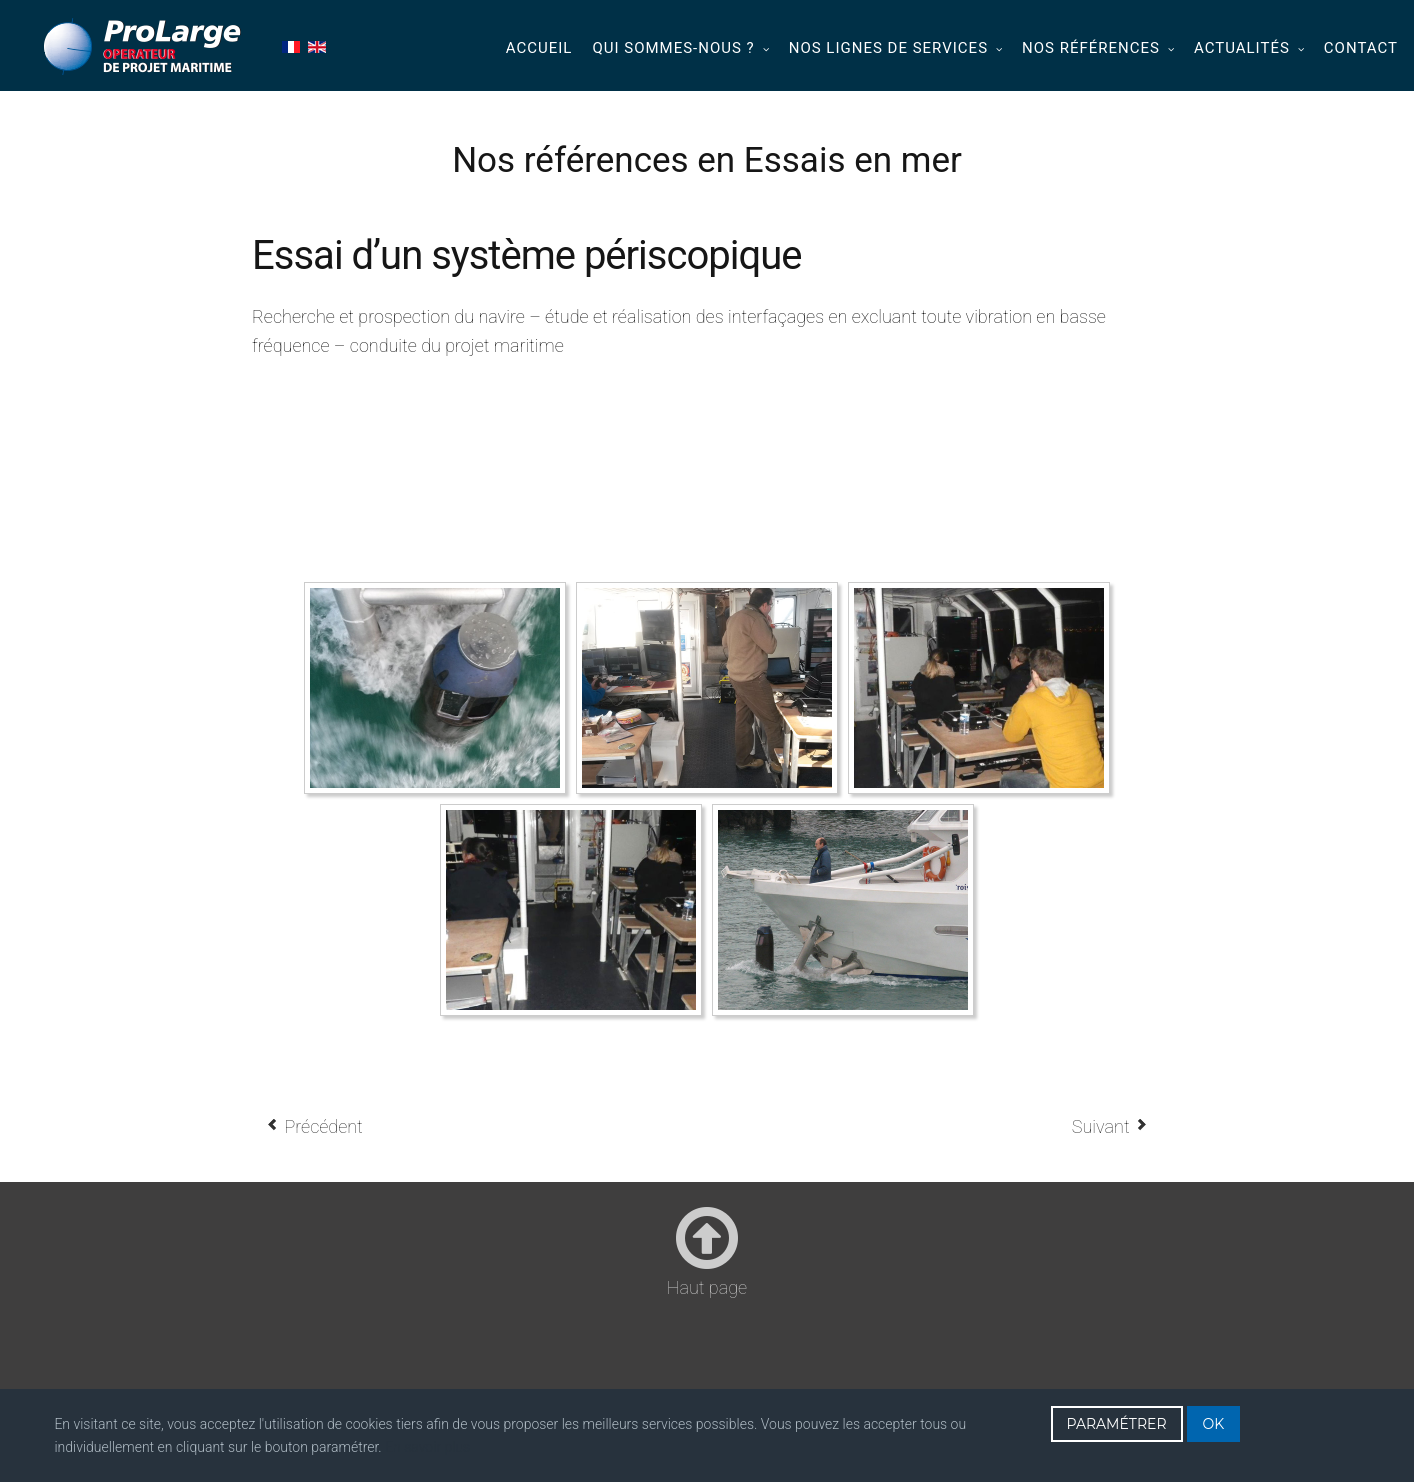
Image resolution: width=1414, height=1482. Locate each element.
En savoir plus (427, 1447)
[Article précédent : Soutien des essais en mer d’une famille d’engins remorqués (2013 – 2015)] (314, 1126)
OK (1214, 1424)
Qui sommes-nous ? (673, 48)
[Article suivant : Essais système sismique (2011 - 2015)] (1110, 1126)
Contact (1361, 48)
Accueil (539, 48)
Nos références (1091, 48)
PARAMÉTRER (1117, 1424)
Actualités (1242, 48)
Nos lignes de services (888, 48)
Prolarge (143, 46)
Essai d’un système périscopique (526, 255)
